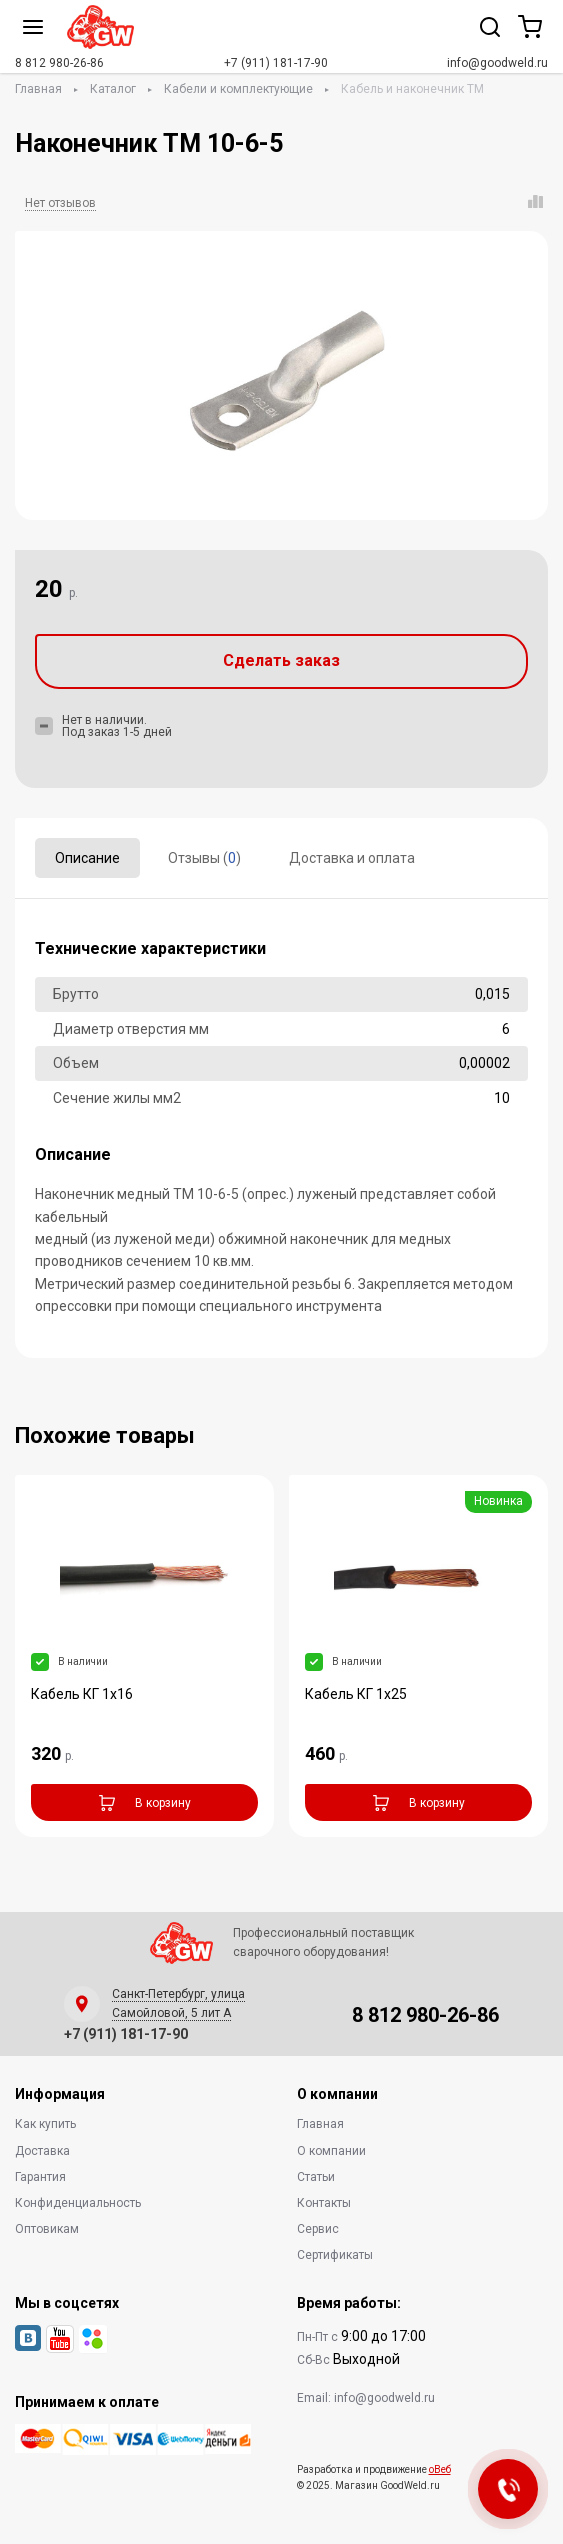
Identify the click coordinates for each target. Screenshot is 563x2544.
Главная (38, 89)
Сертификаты (335, 2255)
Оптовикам (47, 2229)
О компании (331, 2151)
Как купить (45, 2124)
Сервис (318, 2229)
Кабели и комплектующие (238, 89)
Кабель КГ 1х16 (82, 1694)
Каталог (113, 89)
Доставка (42, 2151)
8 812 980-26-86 (59, 63)
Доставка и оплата (352, 858)
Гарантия (40, 2177)
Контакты (324, 2203)
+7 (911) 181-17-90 (276, 63)
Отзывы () (204, 858)
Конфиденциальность (78, 2203)
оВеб (440, 2469)
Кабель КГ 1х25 (356, 1694)
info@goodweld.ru (497, 63)
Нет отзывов (60, 203)
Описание (87, 858)
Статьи (316, 2177)
